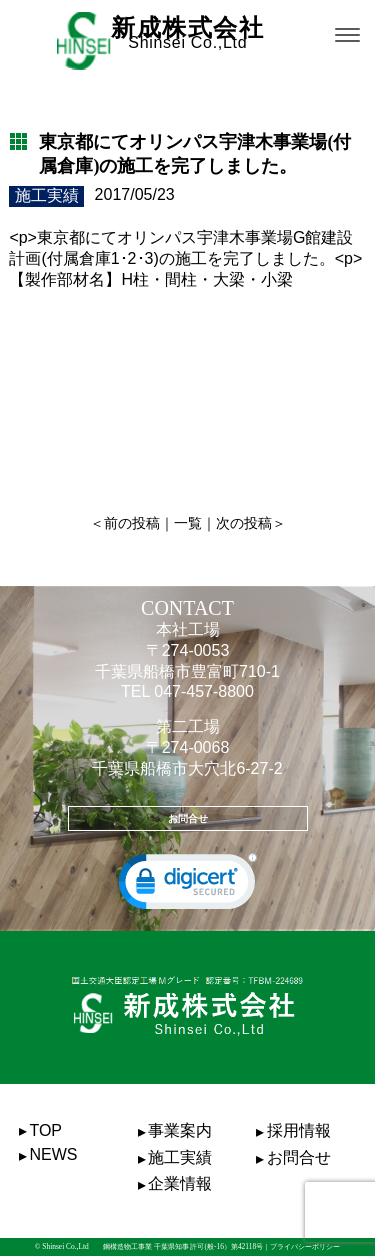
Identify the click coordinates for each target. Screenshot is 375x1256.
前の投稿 (132, 523)
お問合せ (188, 818)
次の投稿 (244, 523)
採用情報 (299, 1130)
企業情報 (180, 1183)
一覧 (188, 523)
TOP (45, 1130)
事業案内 (180, 1130)
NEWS (53, 1154)
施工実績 (180, 1157)
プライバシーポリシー (305, 1246)
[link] (188, 886)
